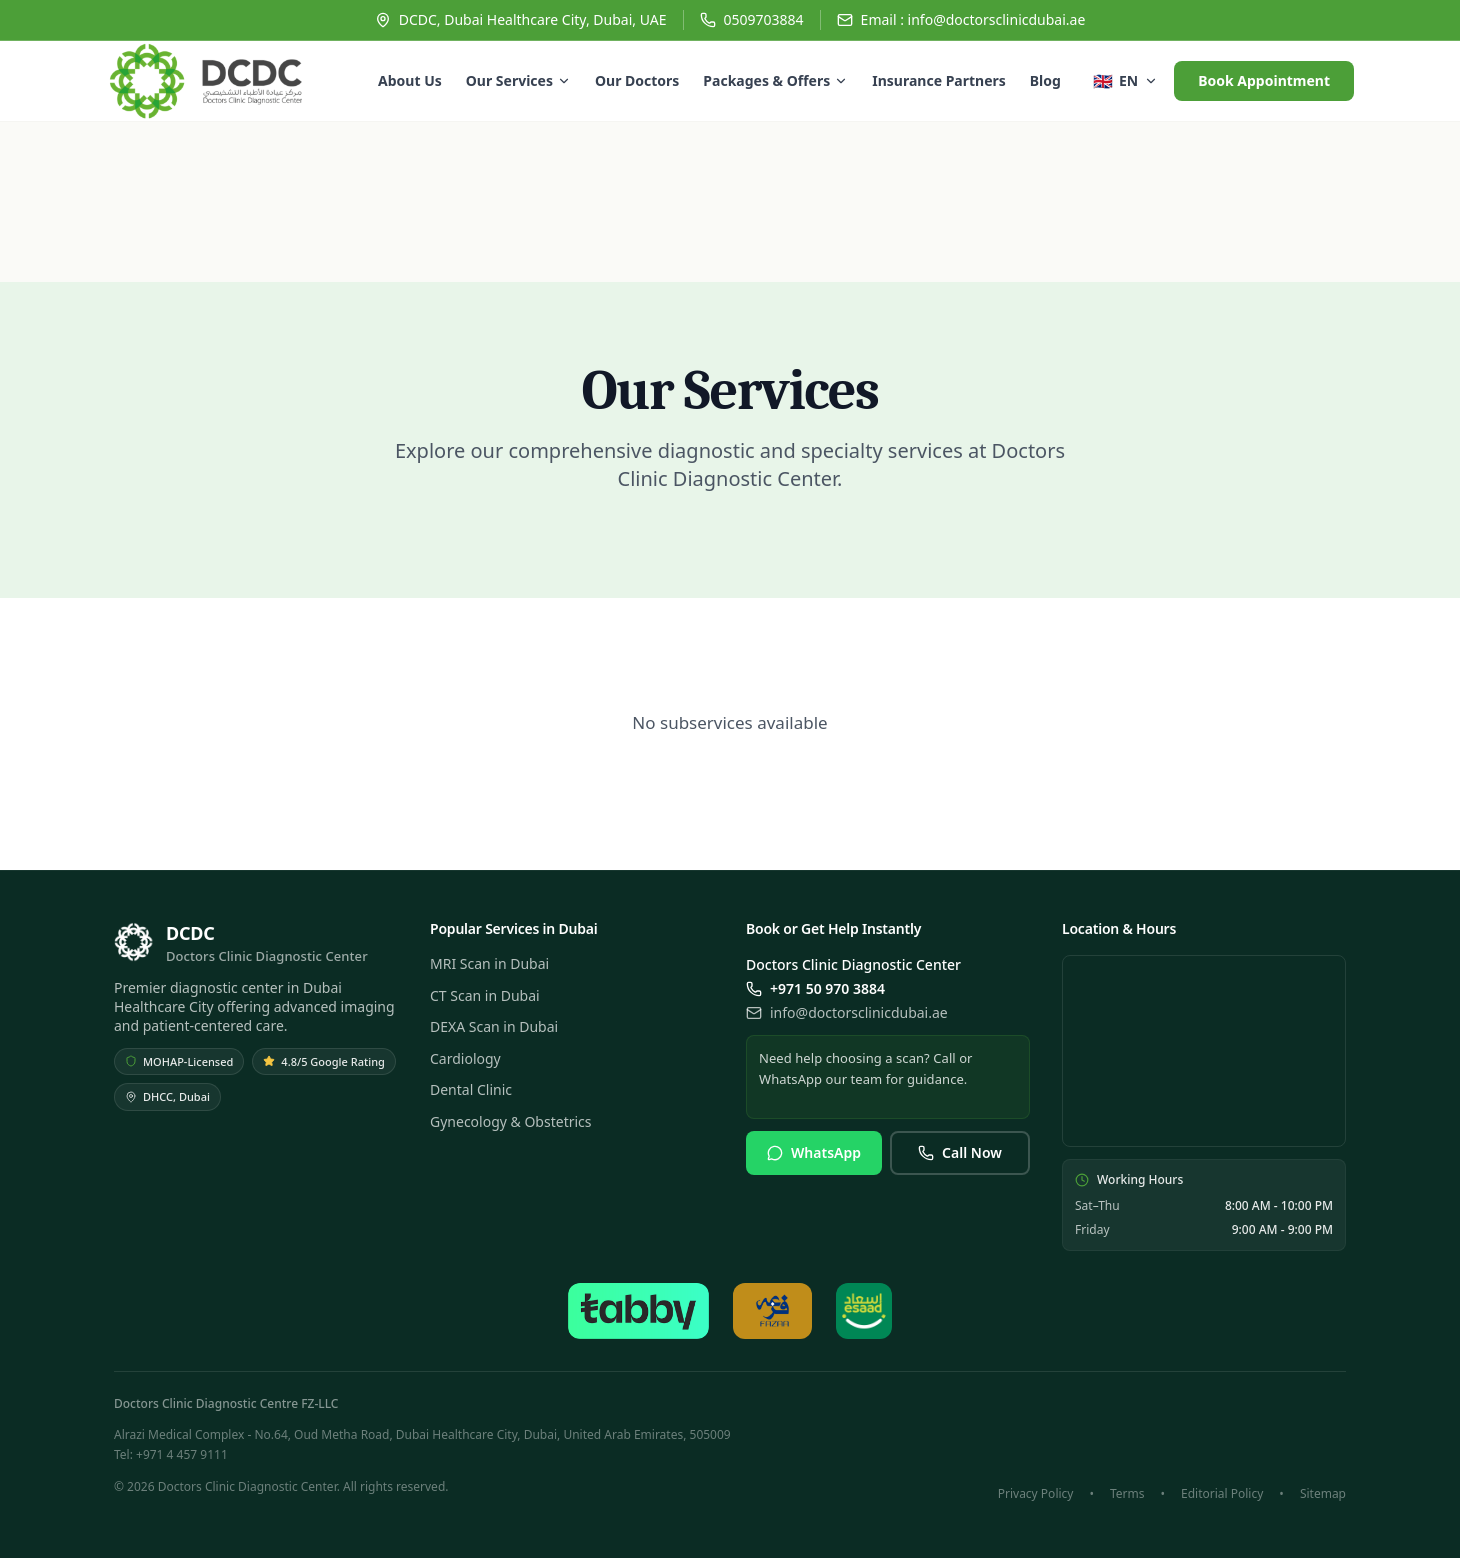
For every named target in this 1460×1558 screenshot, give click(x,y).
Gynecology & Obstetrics (511, 1121)
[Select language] (1125, 81)
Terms (1127, 1494)
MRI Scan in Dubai (489, 963)
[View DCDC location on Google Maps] (1204, 1051)
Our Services (518, 80)
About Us (410, 80)
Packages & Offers (775, 80)
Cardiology (465, 1058)
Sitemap (1323, 1494)
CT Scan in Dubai (485, 995)
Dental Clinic (471, 1089)
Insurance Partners (939, 80)
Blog (1045, 80)
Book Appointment (1264, 80)
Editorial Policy (1222, 1494)
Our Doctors (637, 80)
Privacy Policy (1036, 1494)
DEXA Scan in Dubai (494, 1026)
